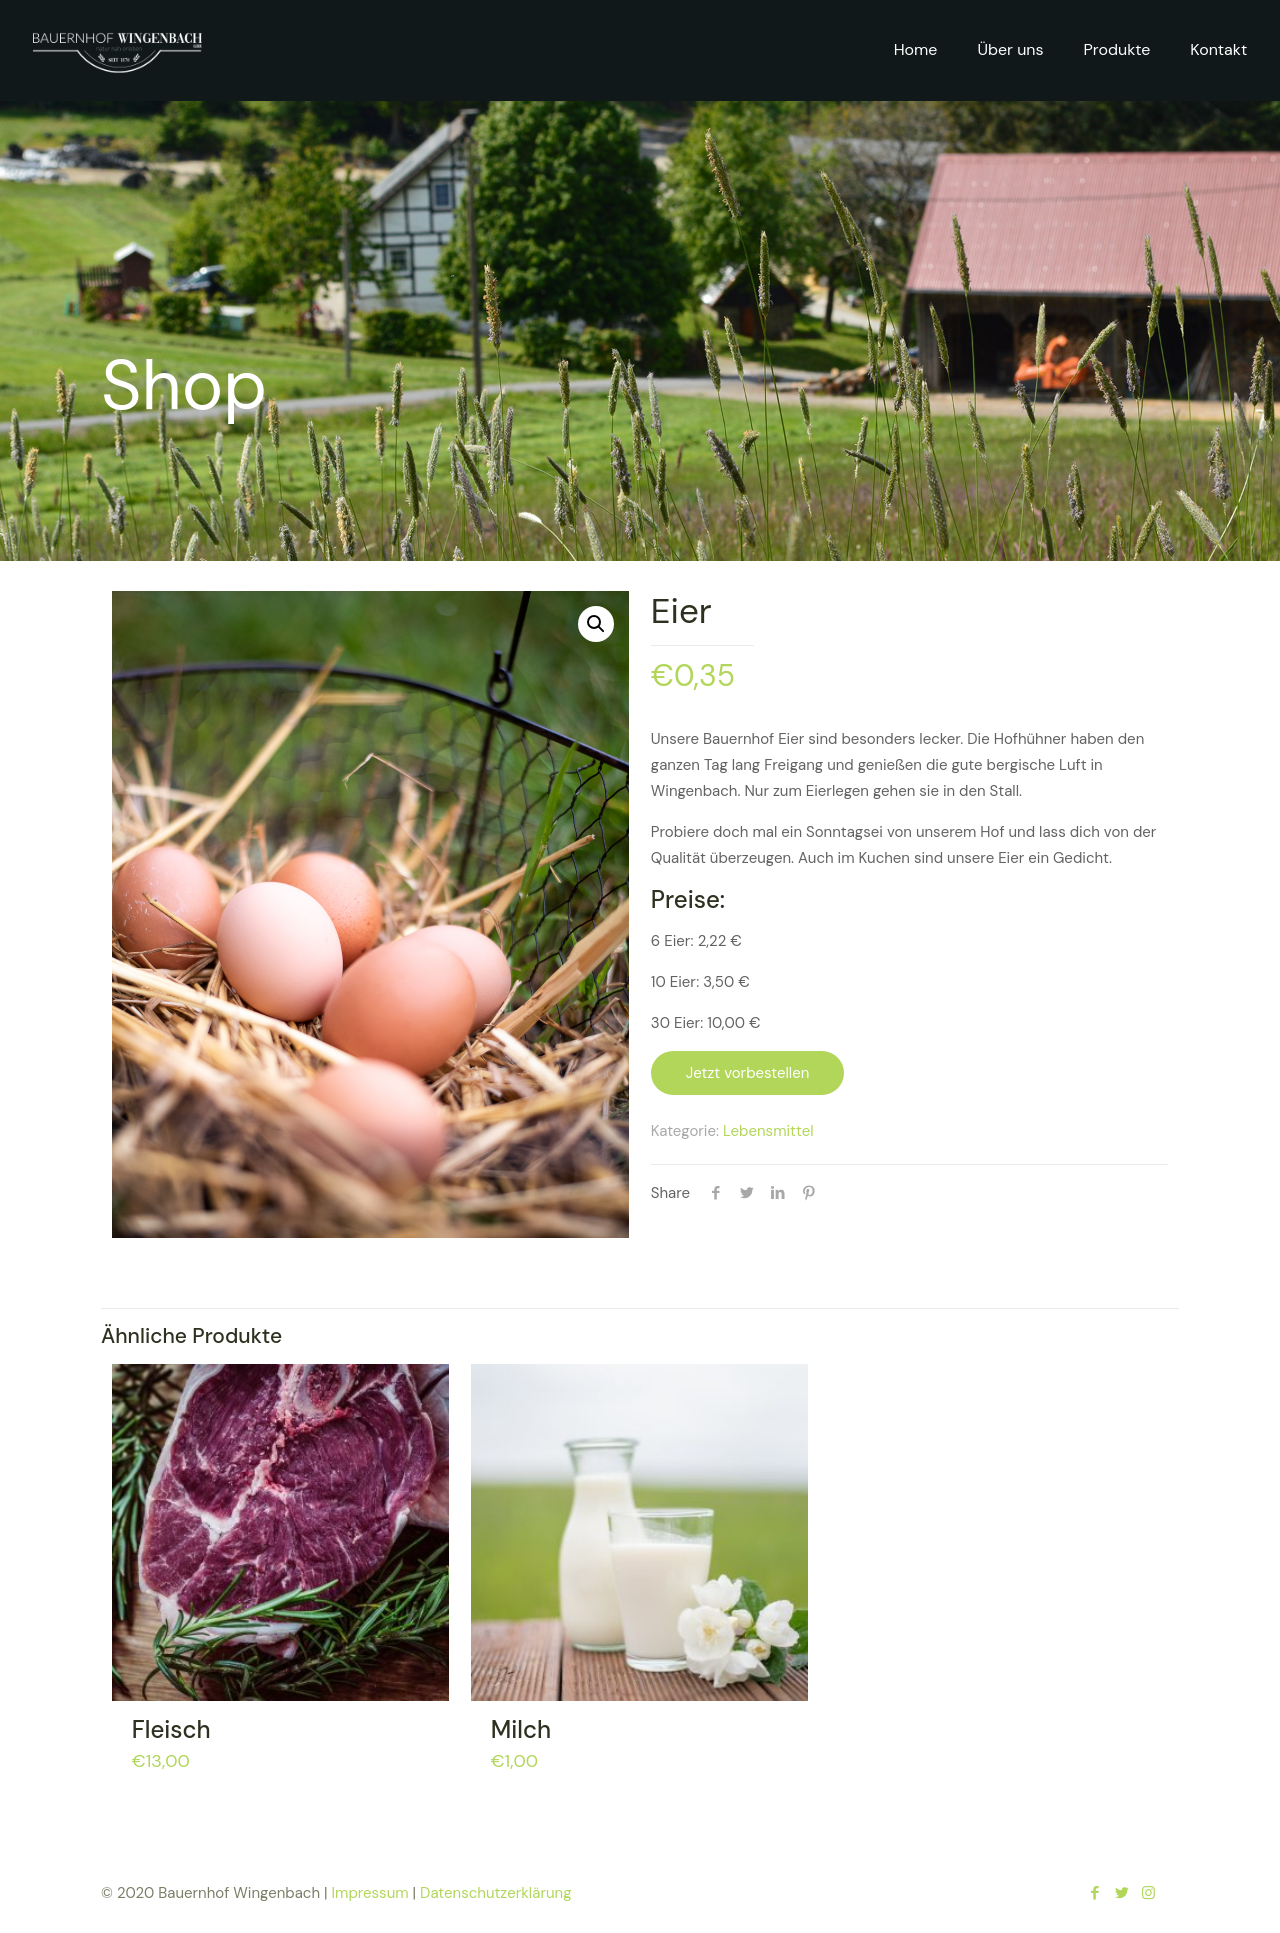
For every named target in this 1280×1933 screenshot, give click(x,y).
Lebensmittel (768, 1131)
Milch (521, 1729)
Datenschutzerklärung (495, 1893)
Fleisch (171, 1729)
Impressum (370, 1893)
